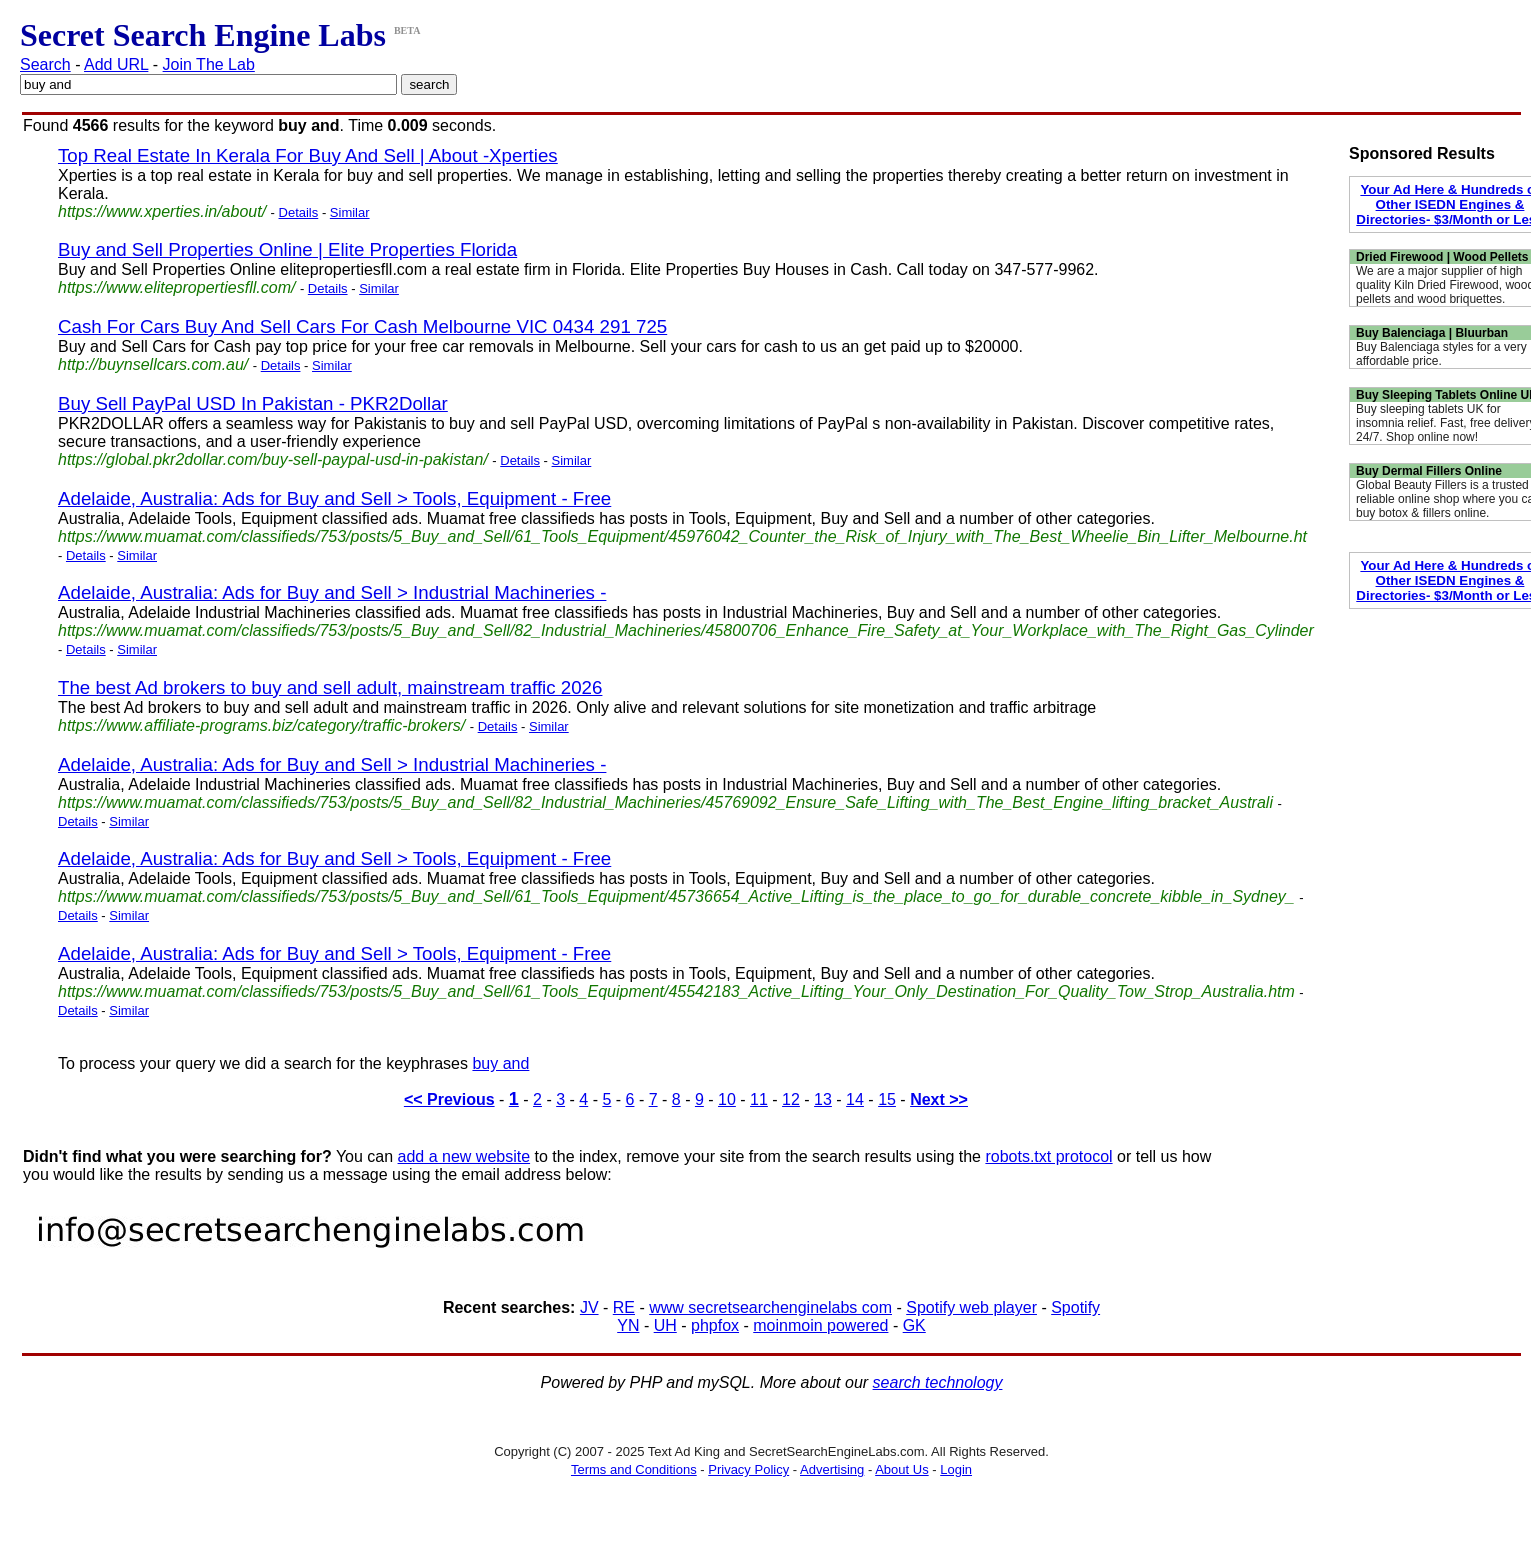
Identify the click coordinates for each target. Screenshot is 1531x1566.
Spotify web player (971, 1307)
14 (855, 1099)
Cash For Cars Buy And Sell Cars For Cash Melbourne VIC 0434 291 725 (362, 326)
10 (727, 1099)
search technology (938, 1382)
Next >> (939, 1099)
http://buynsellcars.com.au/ (153, 364)
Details (299, 212)
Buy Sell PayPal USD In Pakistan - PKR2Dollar (253, 403)
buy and (500, 1063)
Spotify (1075, 1307)
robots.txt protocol (1048, 1156)
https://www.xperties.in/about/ (162, 211)
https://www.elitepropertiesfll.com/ (176, 287)
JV (589, 1307)
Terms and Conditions (634, 1469)
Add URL (116, 64)
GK (914, 1325)
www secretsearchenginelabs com (770, 1307)
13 (823, 1099)
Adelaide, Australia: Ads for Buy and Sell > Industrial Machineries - (332, 592)
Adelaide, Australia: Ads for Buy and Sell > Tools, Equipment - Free (334, 498)
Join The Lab (209, 64)
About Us (901, 1469)
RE (624, 1307)
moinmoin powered (820, 1325)
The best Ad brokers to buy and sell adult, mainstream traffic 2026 (330, 687)
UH (665, 1325)
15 (887, 1099)
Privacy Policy (748, 1469)
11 (759, 1099)
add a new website (464, 1156)
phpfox (715, 1325)
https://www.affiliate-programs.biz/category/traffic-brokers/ (261, 725)
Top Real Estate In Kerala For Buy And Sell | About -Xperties (308, 155)
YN (628, 1325)
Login (956, 1469)
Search (45, 64)
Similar (350, 212)
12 (791, 1099)
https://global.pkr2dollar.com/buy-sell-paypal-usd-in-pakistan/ (273, 459)
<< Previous (449, 1099)
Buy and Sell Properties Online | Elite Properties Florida (287, 249)
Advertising (832, 1469)
